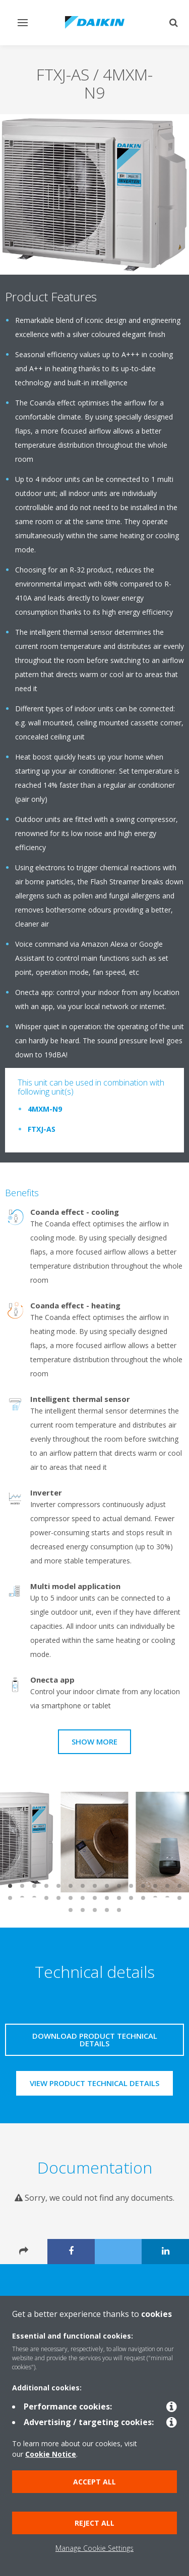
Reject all (94, 2523)
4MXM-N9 (45, 1109)
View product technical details (94, 2083)
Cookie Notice (50, 2454)
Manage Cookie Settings (94, 2548)
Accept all (94, 2481)
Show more (94, 1741)
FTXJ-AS (41, 1129)
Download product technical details (94, 2039)
